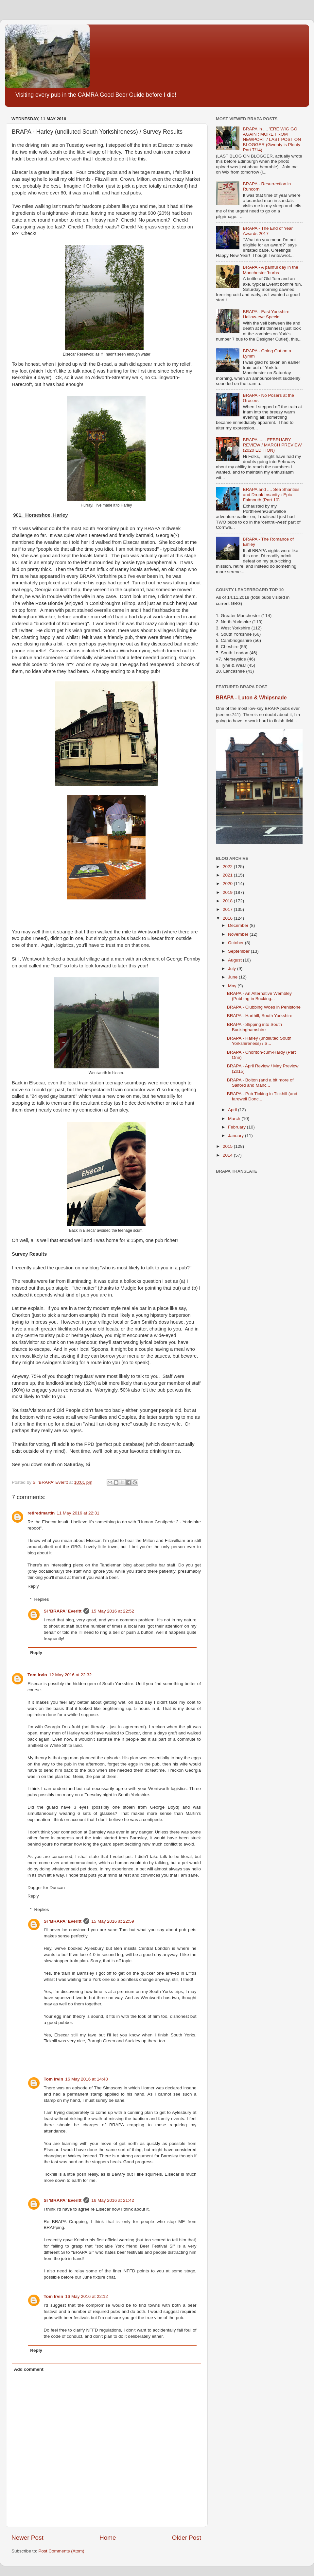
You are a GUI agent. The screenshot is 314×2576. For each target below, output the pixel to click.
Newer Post (27, 2537)
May (232, 985)
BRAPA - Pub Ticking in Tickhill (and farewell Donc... (262, 1096)
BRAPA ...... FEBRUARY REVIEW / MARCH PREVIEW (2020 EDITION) (272, 445)
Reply (33, 1586)
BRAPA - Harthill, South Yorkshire (259, 1015)
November (239, 934)
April (233, 1109)
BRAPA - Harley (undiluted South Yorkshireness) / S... (259, 1041)
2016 (228, 918)
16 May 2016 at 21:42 (112, 2200)
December (239, 925)
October (236, 942)
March (234, 1118)
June (233, 977)
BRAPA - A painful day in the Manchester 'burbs (270, 270)
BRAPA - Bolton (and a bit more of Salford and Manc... (260, 1083)
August (235, 960)
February (237, 1127)
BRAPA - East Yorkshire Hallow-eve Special (266, 314)
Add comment (29, 2369)
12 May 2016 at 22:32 (70, 1674)
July (232, 968)
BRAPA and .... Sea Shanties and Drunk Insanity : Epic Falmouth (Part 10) (271, 494)
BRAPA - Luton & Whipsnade (251, 697)
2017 (228, 909)
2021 (228, 875)
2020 (228, 883)
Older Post (186, 2537)
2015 (228, 1146)
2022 (228, 866)
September (239, 951)
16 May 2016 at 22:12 (86, 2296)
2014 (228, 1155)
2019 (228, 892)
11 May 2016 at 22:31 (78, 1513)
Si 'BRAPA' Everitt (63, 1611)
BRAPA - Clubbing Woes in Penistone (264, 1007)
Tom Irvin (37, 1674)
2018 (228, 900)
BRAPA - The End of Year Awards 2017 (268, 231)
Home (107, 2537)
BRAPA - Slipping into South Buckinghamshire (254, 1027)
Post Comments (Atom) (61, 2551)
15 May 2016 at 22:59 (112, 1921)
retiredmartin (41, 1513)
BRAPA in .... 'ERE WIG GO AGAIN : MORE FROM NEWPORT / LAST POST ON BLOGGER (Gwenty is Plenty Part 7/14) (272, 139)
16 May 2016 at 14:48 (86, 2079)
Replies (41, 1599)
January (236, 1135)
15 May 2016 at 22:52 (112, 1611)
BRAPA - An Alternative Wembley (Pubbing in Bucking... (259, 996)
